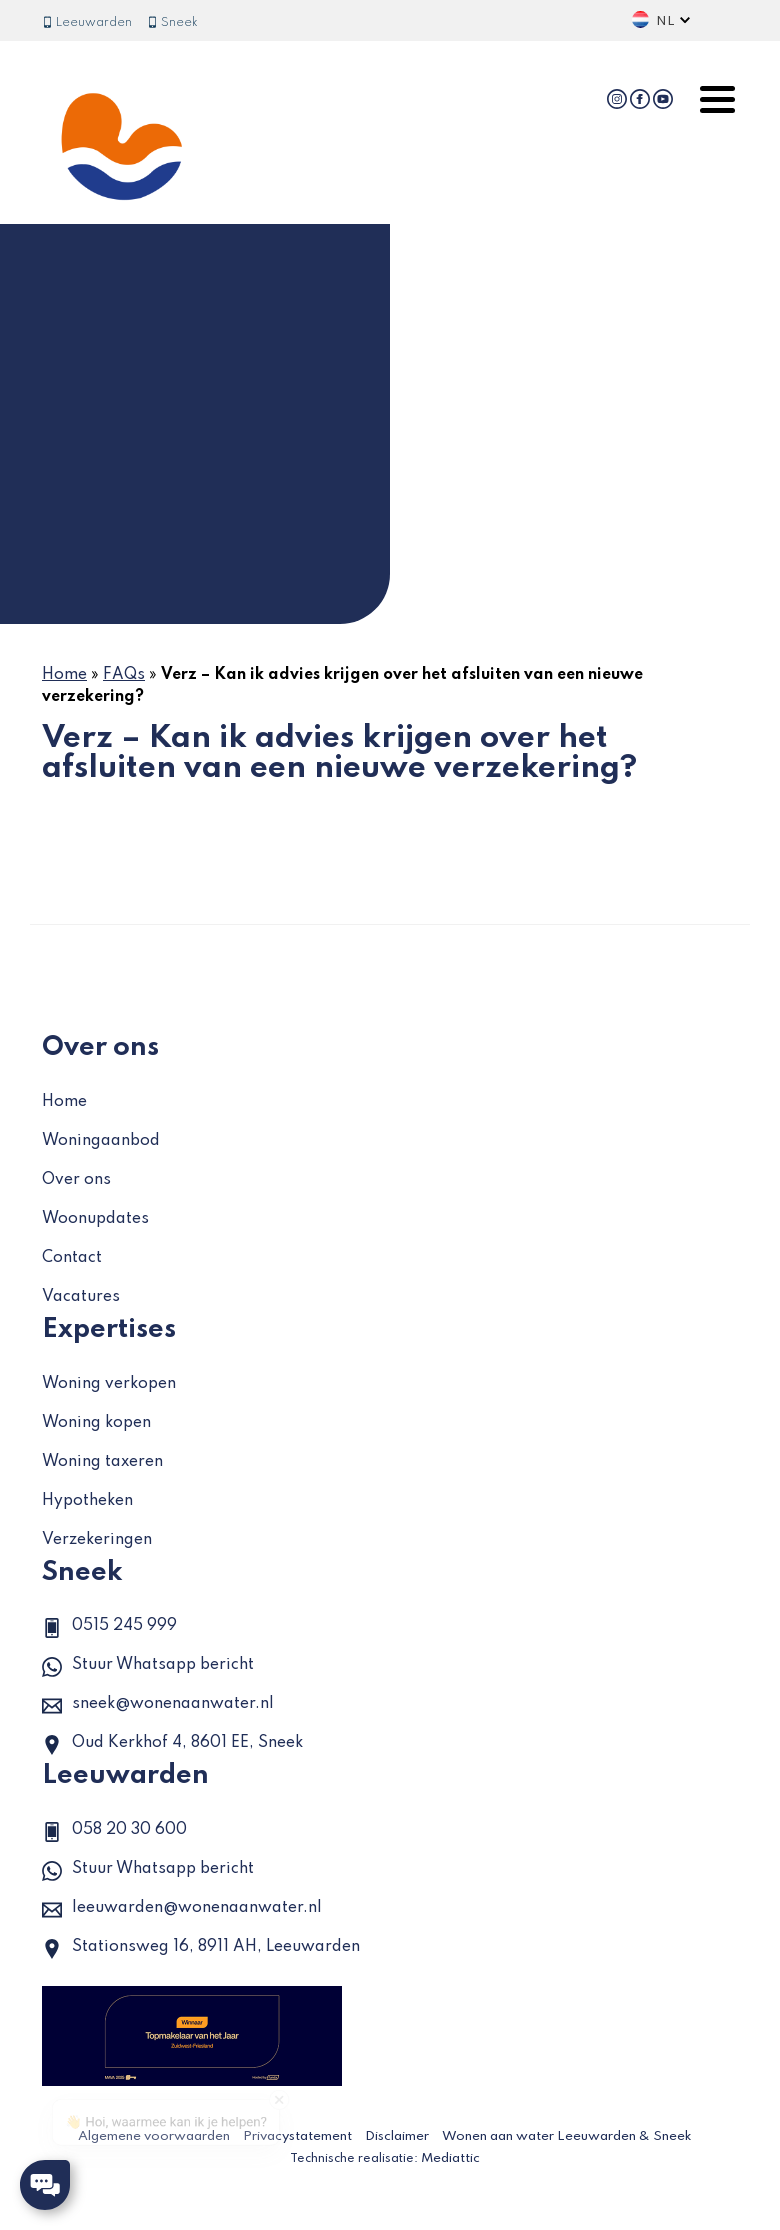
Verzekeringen (97, 1540)
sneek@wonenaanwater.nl (158, 1706)
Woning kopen (96, 1423)
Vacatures (81, 1297)
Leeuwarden (87, 23)
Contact (72, 1258)
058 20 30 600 (114, 1832)
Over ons (76, 1180)
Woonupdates (95, 1219)
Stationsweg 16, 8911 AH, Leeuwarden (201, 1949)
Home (64, 675)
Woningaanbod (101, 1141)
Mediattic (450, 2158)
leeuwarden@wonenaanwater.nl (182, 1910)
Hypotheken (87, 1501)
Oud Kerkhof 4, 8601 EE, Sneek (172, 1745)
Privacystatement (297, 2136)
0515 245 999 (109, 1628)
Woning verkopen (109, 1384)
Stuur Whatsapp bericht (148, 1667)
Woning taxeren (102, 1462)
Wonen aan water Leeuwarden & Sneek (567, 2136)
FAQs (124, 675)
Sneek (172, 23)
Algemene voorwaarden (154, 2136)
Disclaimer (397, 2136)
